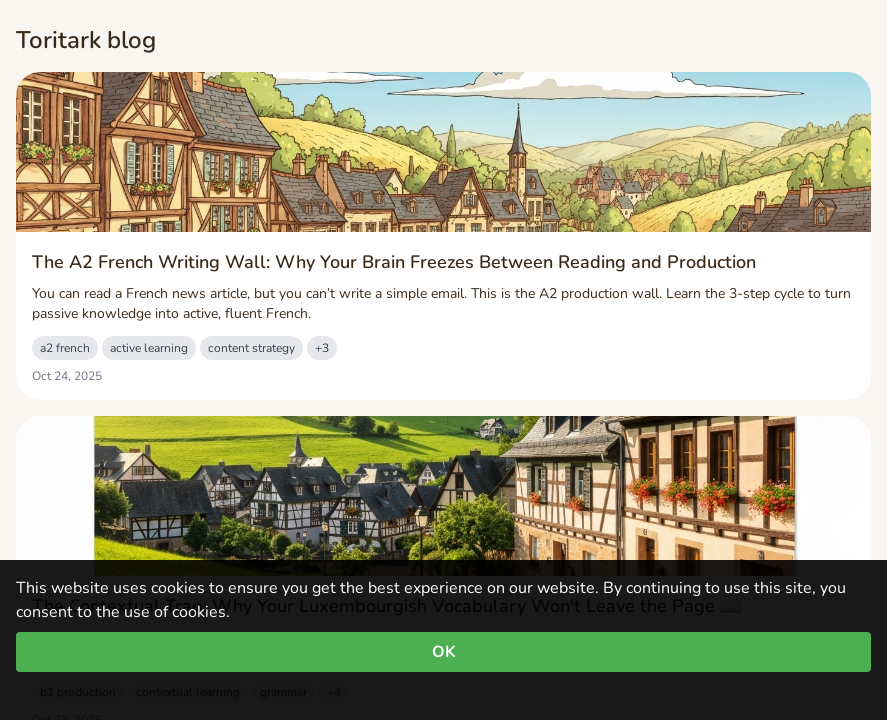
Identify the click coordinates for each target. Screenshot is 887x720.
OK (444, 652)
